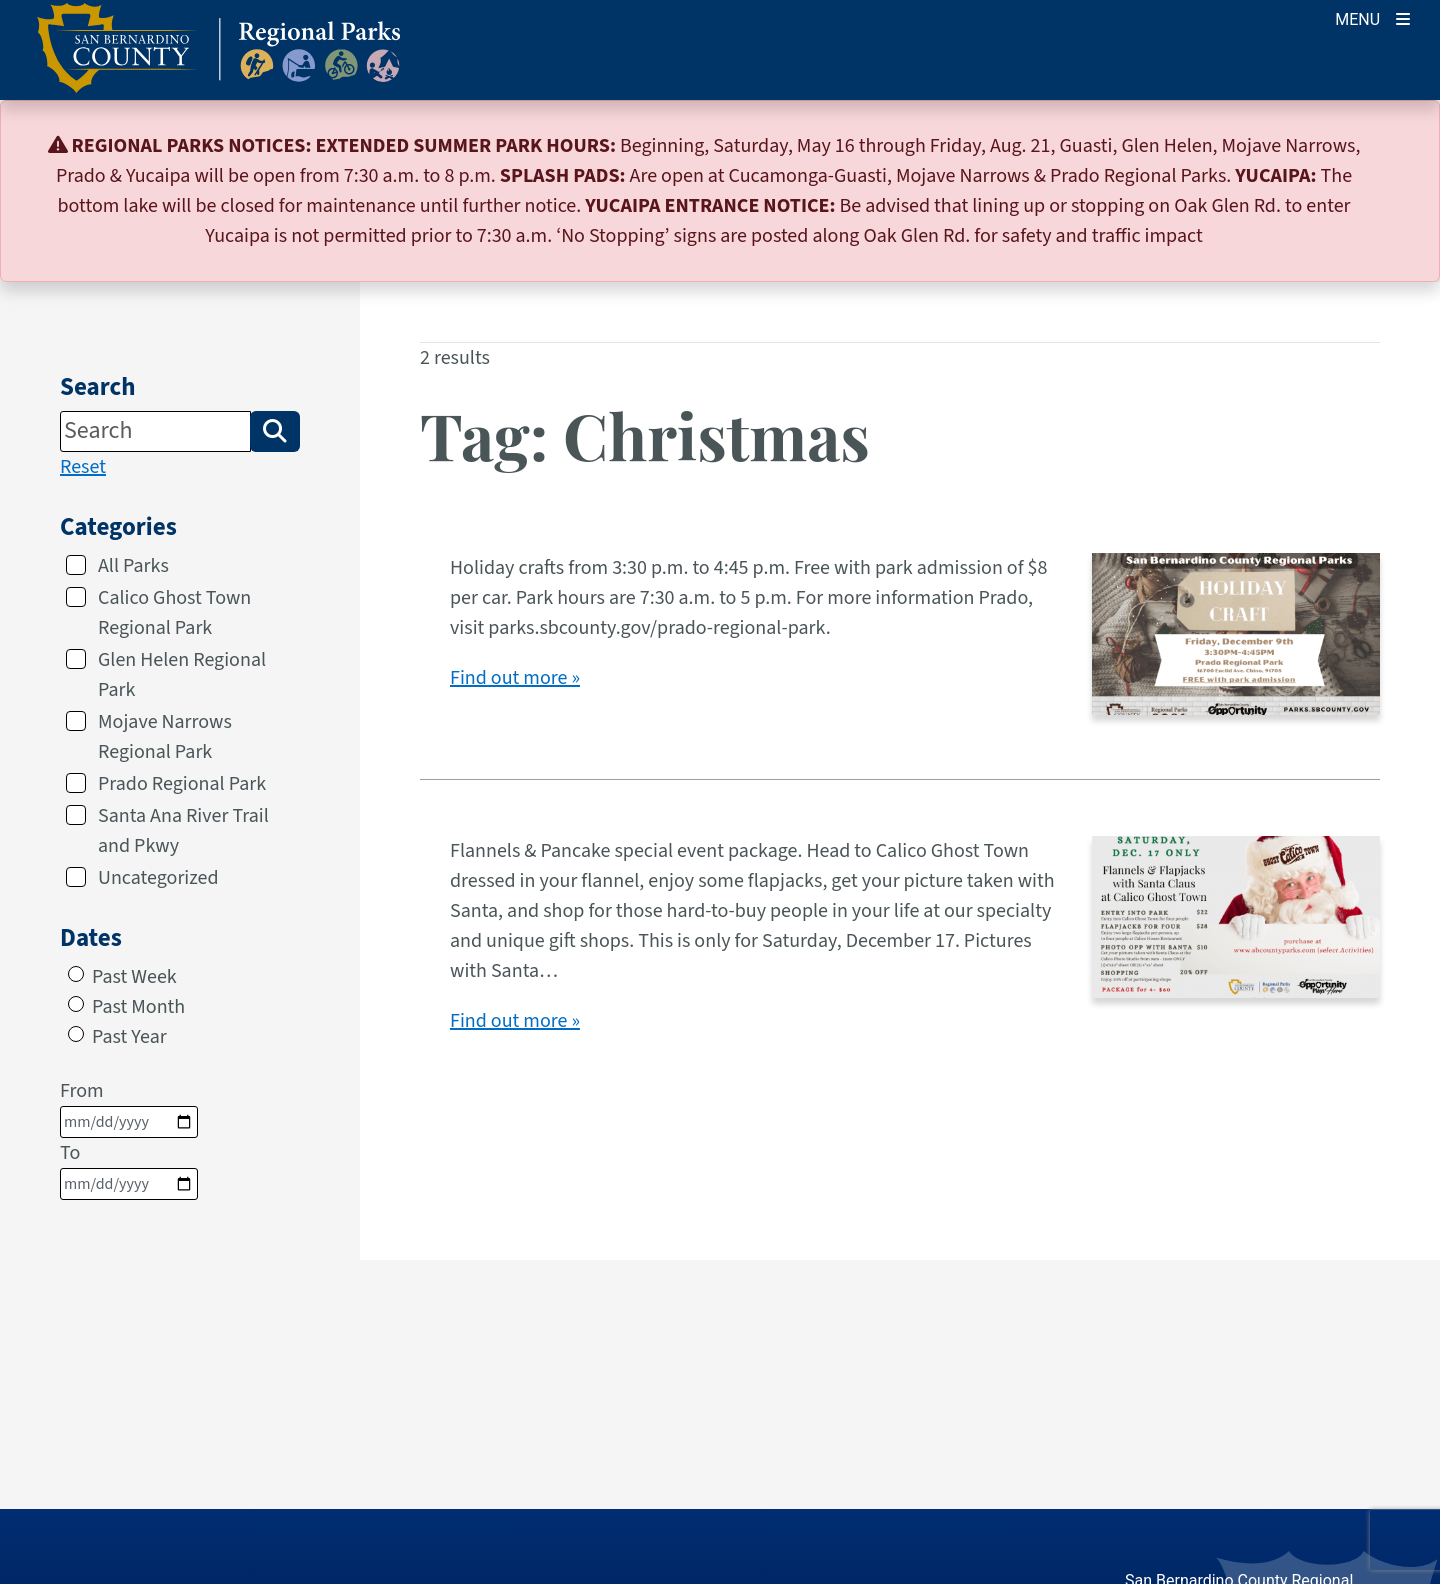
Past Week (134, 977)
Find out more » (515, 678)
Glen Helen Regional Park (182, 675)
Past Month (138, 1007)
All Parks (133, 566)
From (129, 1107)
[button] (275, 431)
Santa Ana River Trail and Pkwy (183, 831)
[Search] (155, 431)
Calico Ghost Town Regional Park (174, 613)
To (129, 1169)
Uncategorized (158, 878)
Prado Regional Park (182, 784)
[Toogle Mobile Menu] (1372, 17)
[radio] (76, 974)
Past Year (129, 1037)
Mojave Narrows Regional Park (165, 737)
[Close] (1394, 146)
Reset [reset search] (83, 467)
